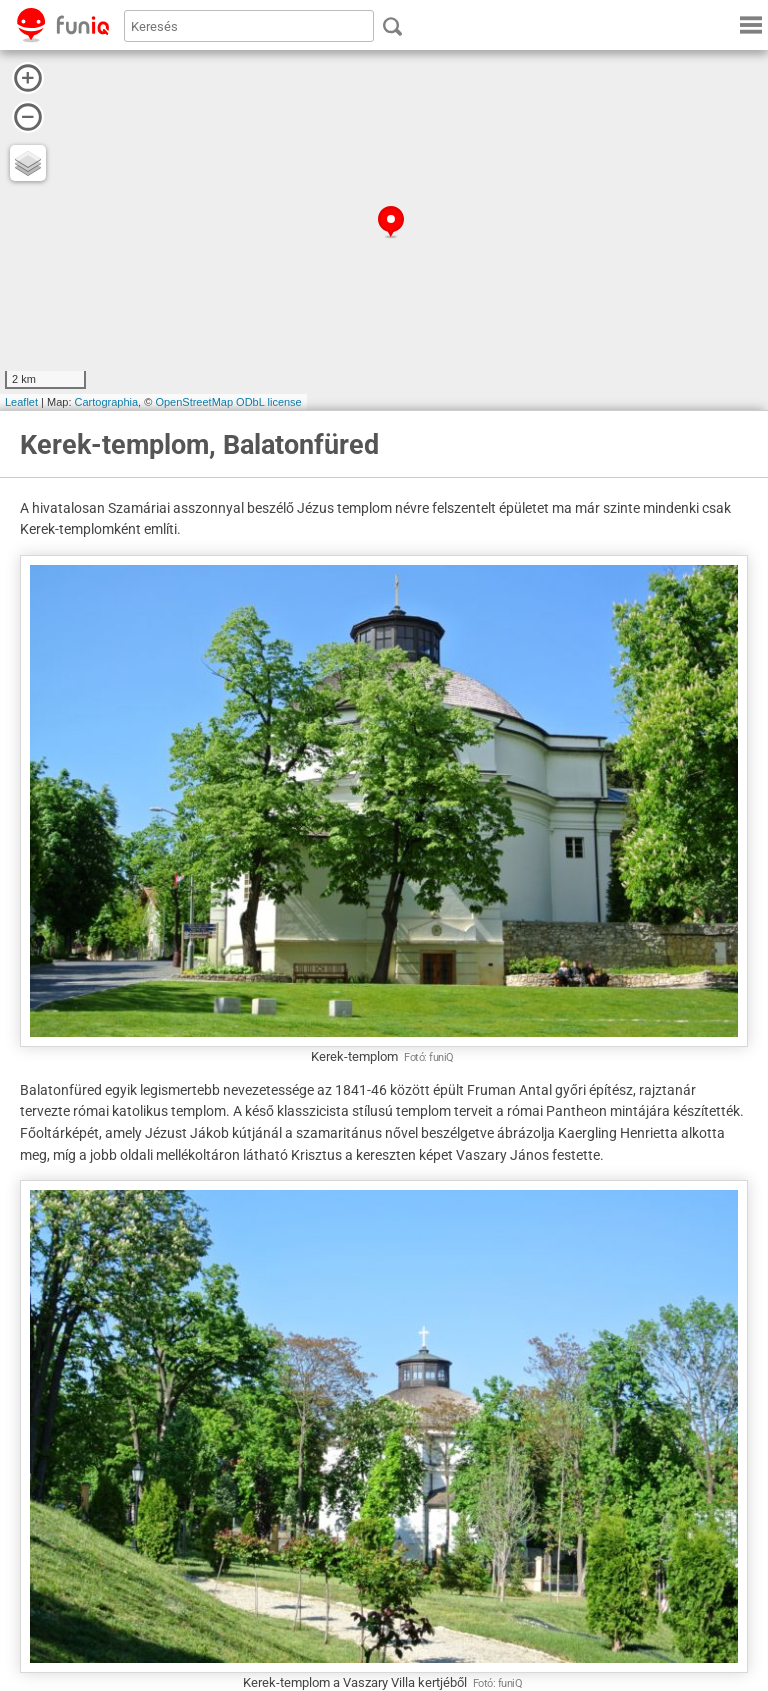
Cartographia (107, 402)
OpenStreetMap (194, 402)
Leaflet (21, 402)
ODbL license (269, 402)
